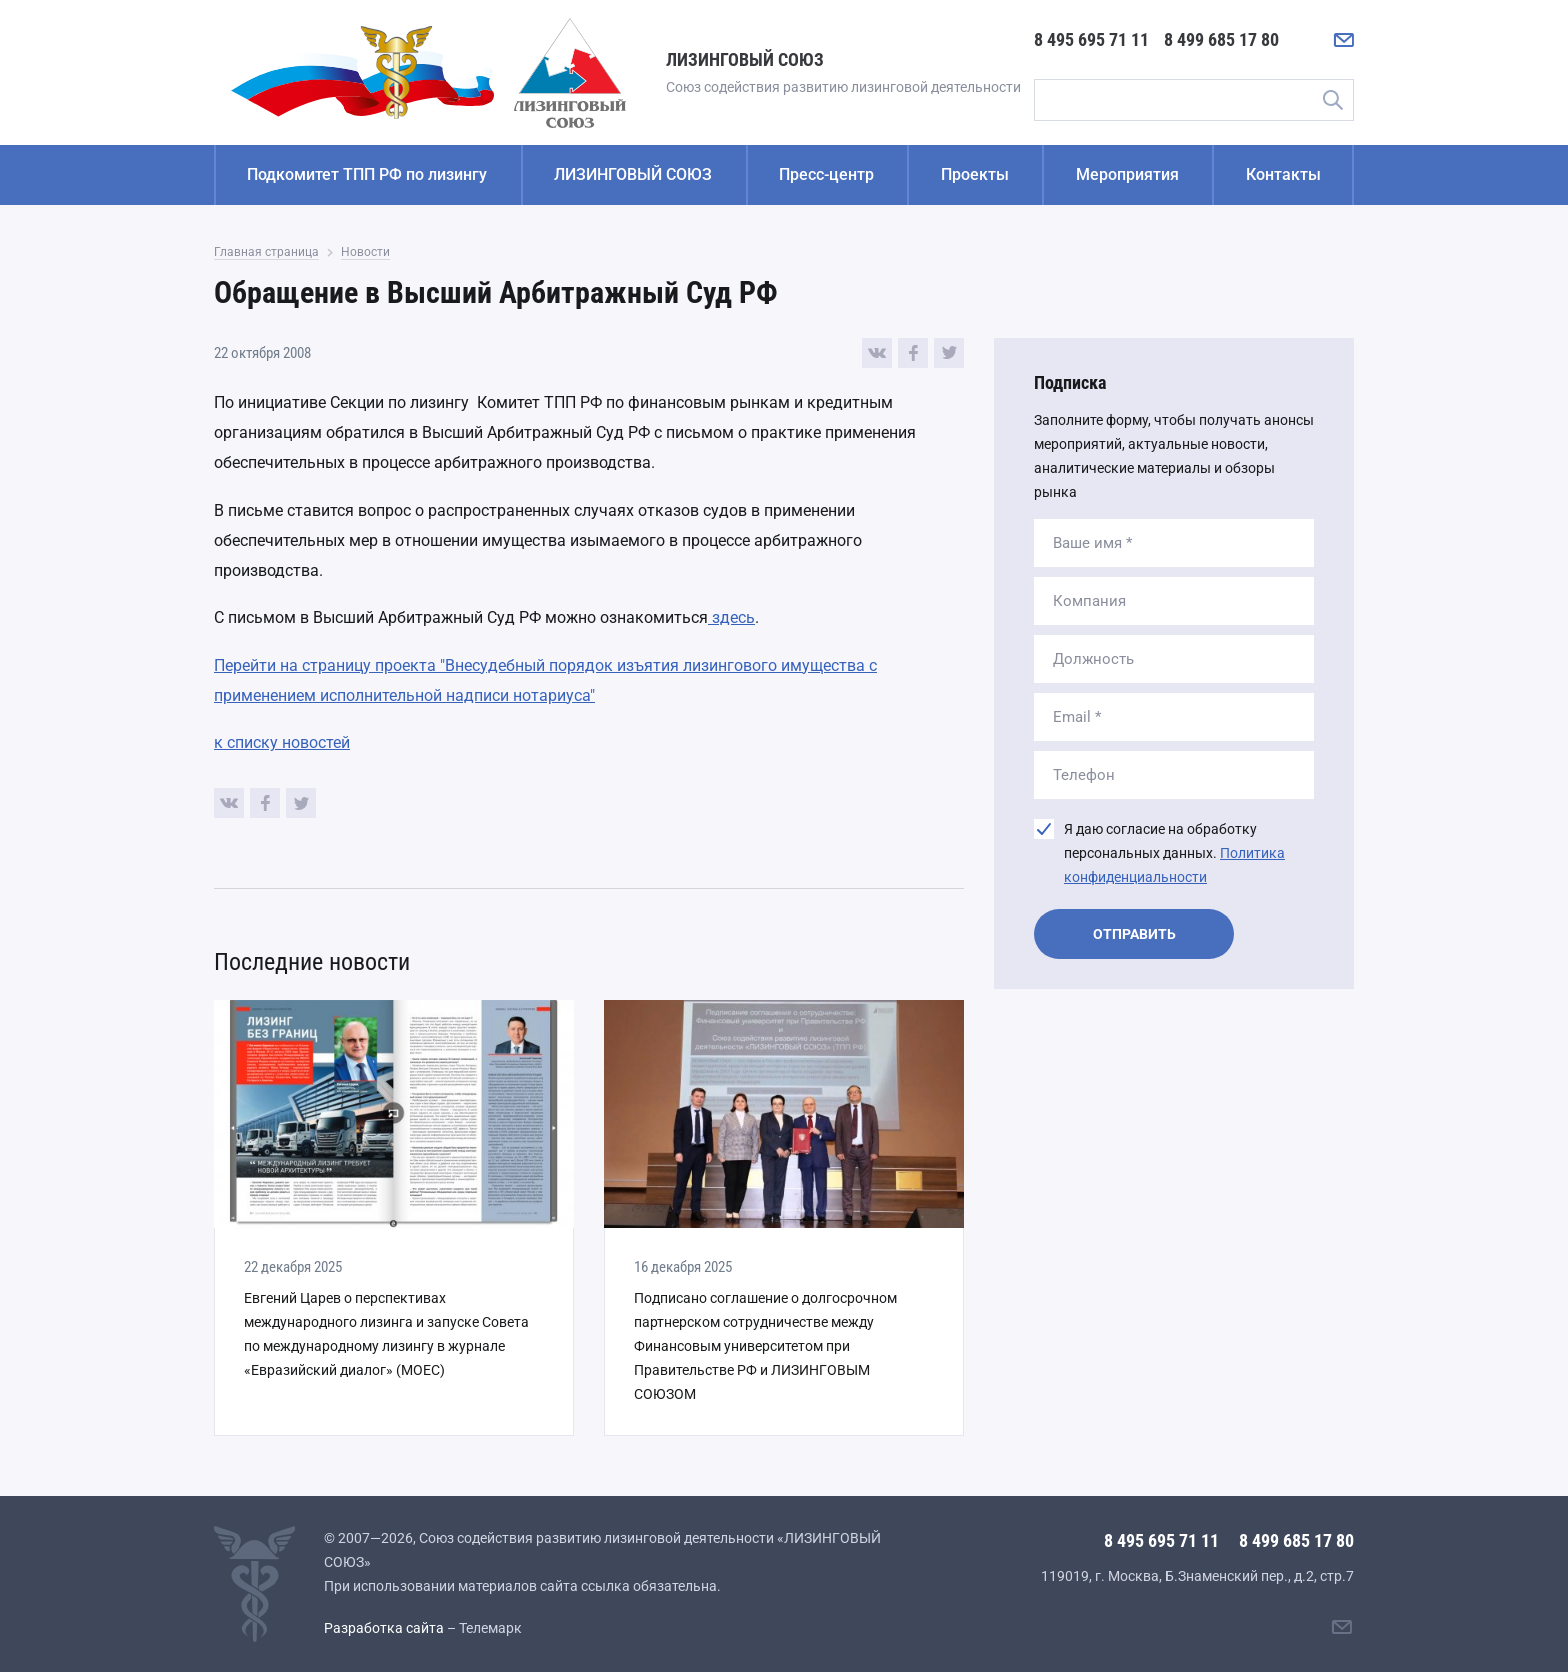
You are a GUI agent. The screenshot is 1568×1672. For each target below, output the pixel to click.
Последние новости (312, 962)
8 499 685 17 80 (1221, 39)
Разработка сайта (384, 1628)
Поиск (1332, 100)
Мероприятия (1127, 174)
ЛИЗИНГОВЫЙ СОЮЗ (633, 174)
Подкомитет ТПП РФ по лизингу (367, 174)
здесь (731, 617)
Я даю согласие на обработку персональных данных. (1174, 853)
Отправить (1134, 934)
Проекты (975, 174)
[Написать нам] (1344, 40)
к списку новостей (282, 742)
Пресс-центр (826, 174)
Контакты (1283, 174)
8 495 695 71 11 (1091, 39)
